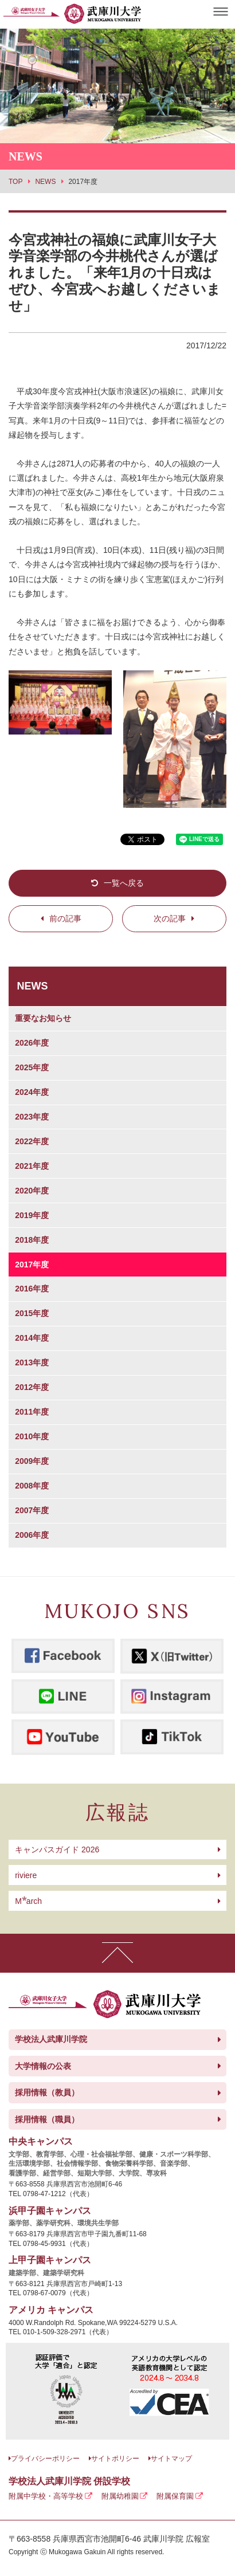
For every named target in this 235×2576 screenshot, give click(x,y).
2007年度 (32, 1510)
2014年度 (32, 1337)
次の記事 (170, 918)
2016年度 (32, 1288)
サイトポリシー (115, 2459)
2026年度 (32, 1042)
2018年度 (32, 1239)
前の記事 (65, 918)
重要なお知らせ (43, 1018)
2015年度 (32, 1313)
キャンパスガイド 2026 (57, 1849)
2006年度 (32, 1535)
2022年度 (32, 1141)
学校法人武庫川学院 (51, 2039)
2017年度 (32, 1264)
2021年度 (32, 1166)
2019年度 (32, 1215)
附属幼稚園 (120, 2496)
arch (28, 1901)
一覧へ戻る (124, 883)
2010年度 (32, 1436)
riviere (26, 1875)
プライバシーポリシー (45, 2459)
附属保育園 (175, 2496)
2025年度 (32, 1067)
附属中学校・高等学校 (46, 2496)
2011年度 (32, 1411)
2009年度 (32, 1461)
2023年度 (32, 1116)
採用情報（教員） (47, 2092)
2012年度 (32, 1387)
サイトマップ (171, 2459)
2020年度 (32, 1190)
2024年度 (32, 1092)
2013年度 (32, 1362)
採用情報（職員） (47, 2119)
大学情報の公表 (43, 2066)
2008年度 (32, 1485)
